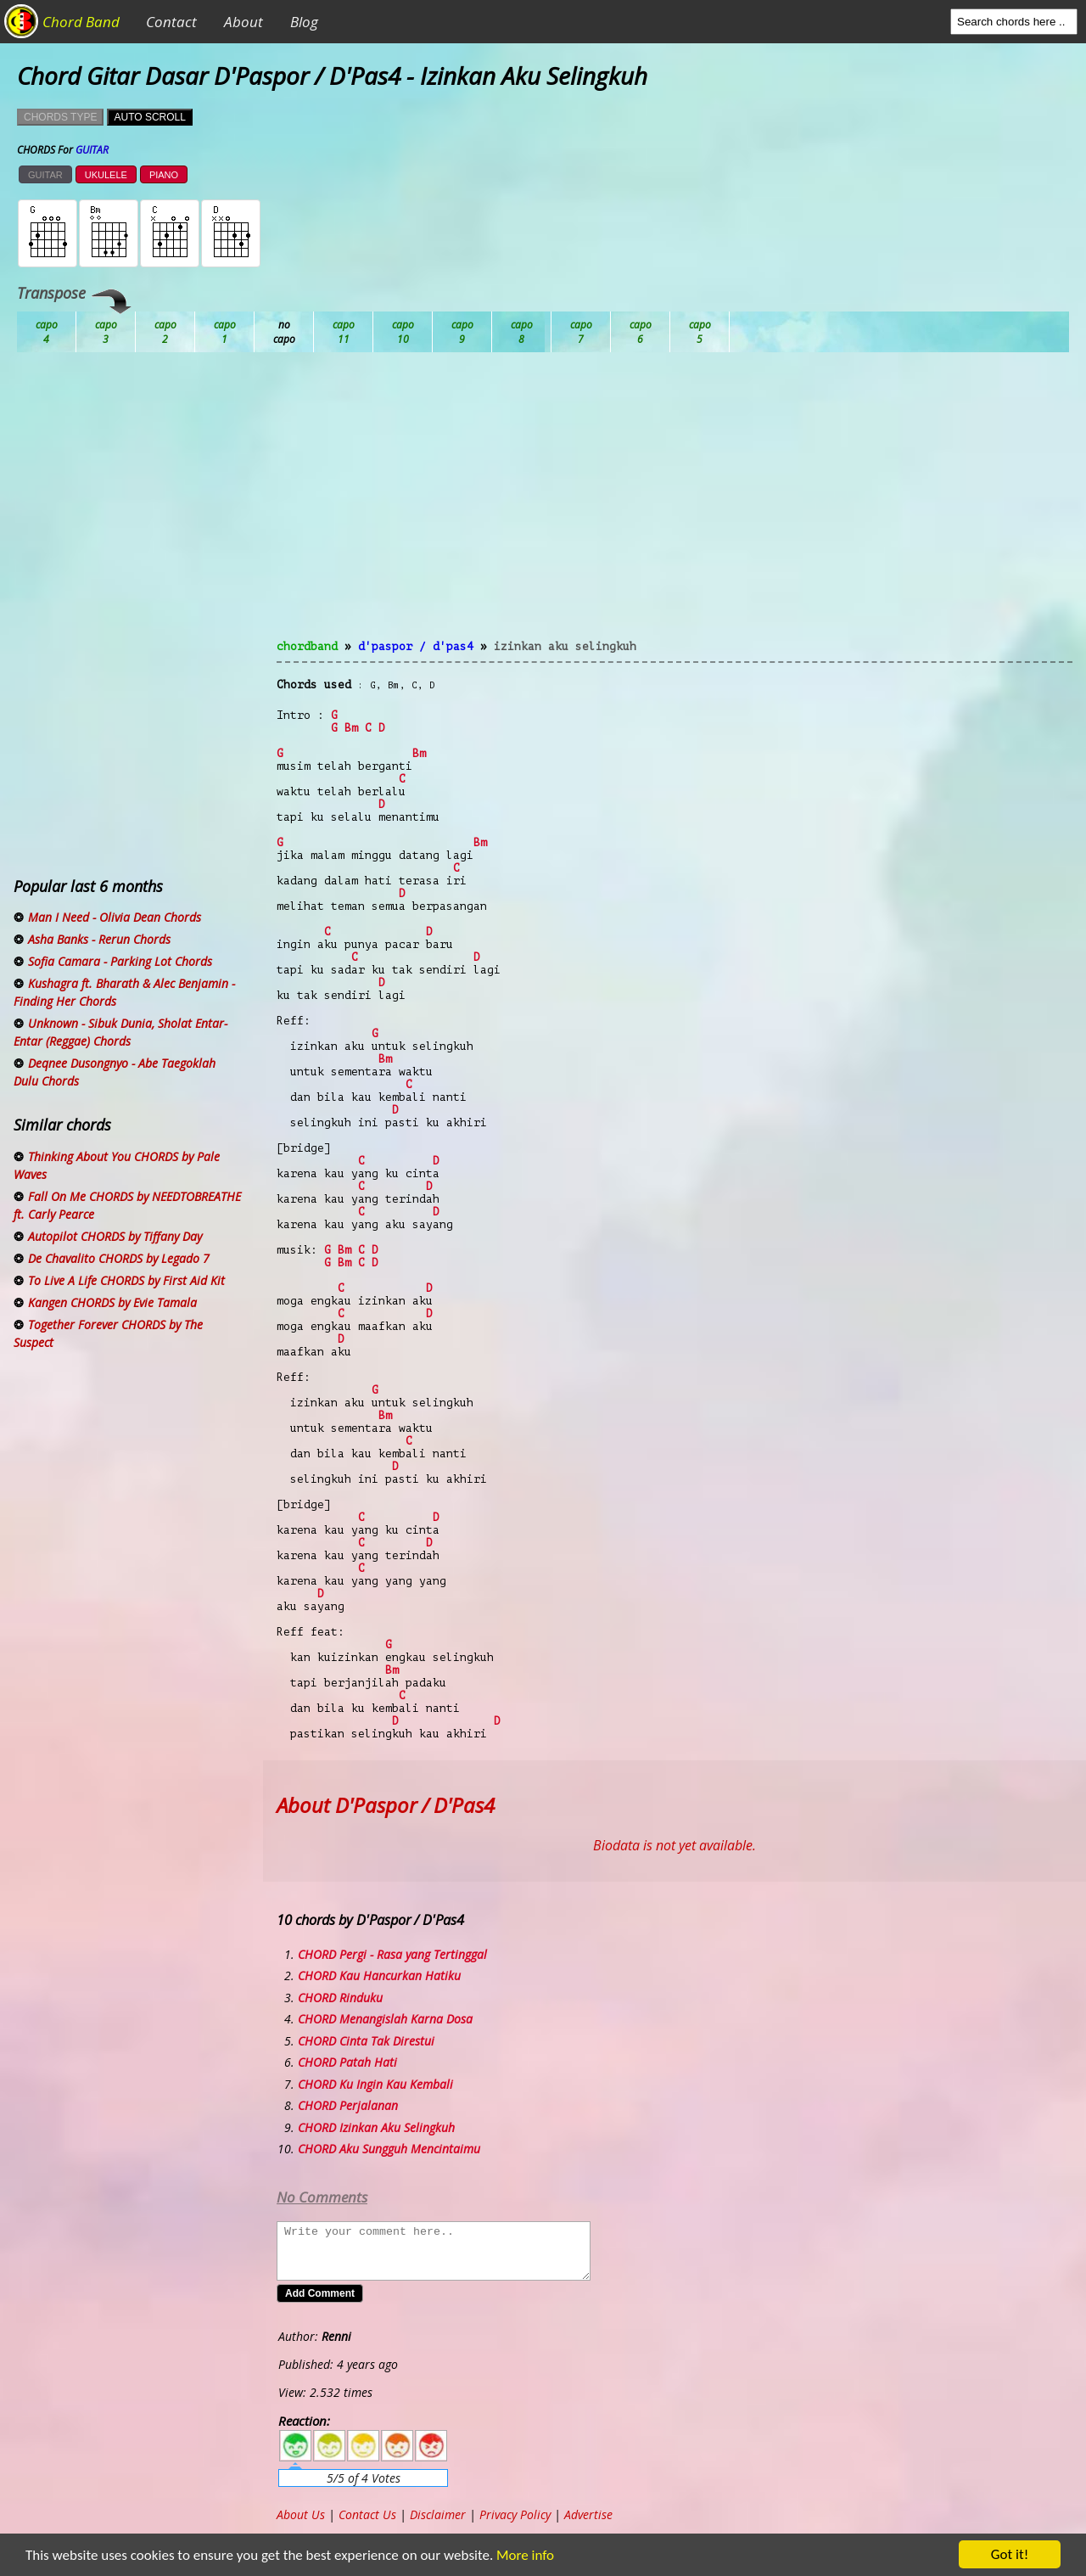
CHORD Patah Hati (347, 2062)
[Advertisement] (674, 506)
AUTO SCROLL (149, 117)
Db (343, 331)
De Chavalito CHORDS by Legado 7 (119, 1258)
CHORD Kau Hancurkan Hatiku (379, 1975)
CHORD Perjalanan (348, 2105)
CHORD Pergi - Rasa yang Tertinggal (392, 1954)
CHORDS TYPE (60, 117)
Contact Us (367, 2514)
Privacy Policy (515, 2514)
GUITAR (45, 175)
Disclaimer (438, 2514)
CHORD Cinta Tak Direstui (366, 2041)
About (243, 21)
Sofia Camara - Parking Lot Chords (120, 961)
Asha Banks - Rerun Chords (99, 939)
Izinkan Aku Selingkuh (565, 646)
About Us (301, 2514)
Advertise (588, 2514)
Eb (462, 331)
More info (518, 2555)
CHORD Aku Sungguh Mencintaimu (389, 2149)
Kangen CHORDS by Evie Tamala (112, 1302)
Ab (46, 331)
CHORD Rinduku (340, 1998)
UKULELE (106, 175)
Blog (304, 21)
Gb (640, 331)
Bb (165, 331)
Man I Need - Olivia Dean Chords (114, 917)
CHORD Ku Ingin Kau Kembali (375, 2084)
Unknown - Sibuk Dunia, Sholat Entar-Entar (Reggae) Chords (120, 1032)
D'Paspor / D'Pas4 (415, 646)
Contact (171, 21)
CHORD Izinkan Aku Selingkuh (376, 2127)
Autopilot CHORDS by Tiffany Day (115, 1236)
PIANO (163, 175)
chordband (307, 646)
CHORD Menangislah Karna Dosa (385, 2019)
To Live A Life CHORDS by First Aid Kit (126, 1280)
